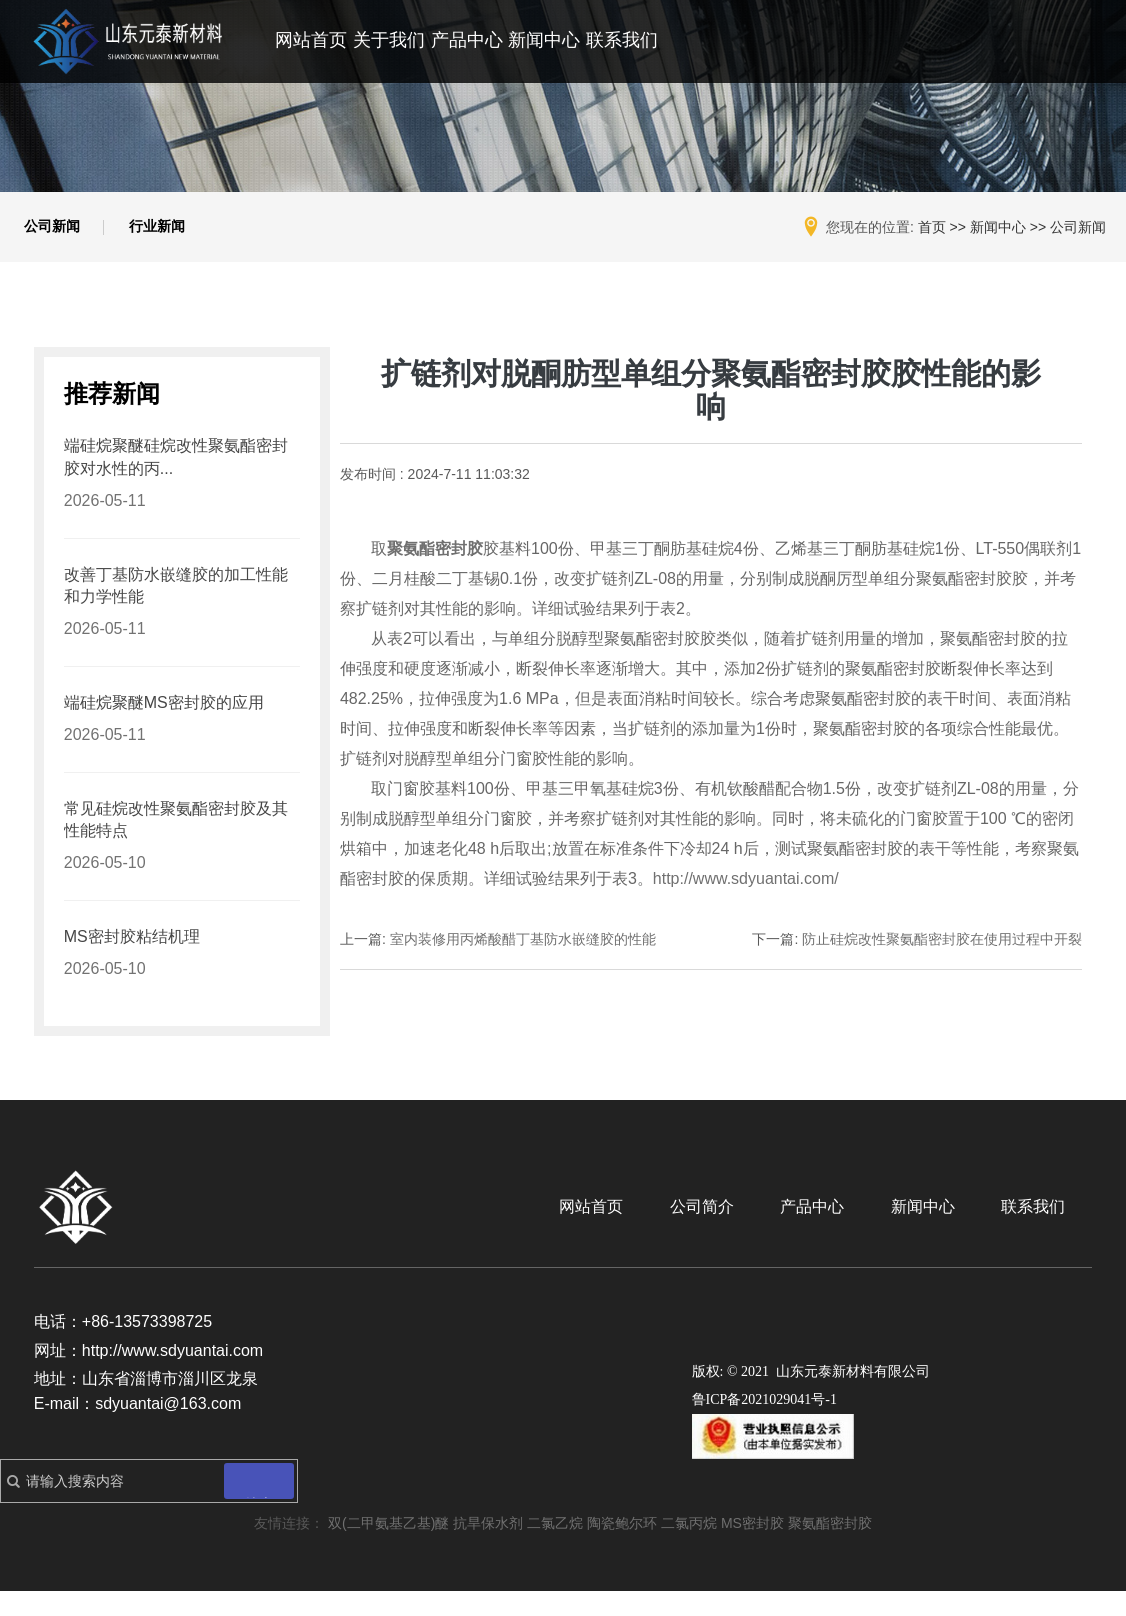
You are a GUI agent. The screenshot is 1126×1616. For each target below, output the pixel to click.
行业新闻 (174, 232)
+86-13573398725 (147, 1346)
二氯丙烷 (689, 1548)
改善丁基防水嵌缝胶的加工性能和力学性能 (176, 600)
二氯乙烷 (555, 1548)
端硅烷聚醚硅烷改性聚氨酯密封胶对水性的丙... (176, 468)
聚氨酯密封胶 (830, 1548)
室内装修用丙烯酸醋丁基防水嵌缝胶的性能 (523, 949)
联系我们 (622, 40)
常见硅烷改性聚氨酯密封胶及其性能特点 (176, 840)
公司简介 (748, 1231)
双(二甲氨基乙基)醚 (388, 1548)
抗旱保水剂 (488, 1548)
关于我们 (389, 40)
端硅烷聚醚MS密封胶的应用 (164, 720)
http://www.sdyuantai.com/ (746, 888)
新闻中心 (544, 40)
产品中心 (467, 40)
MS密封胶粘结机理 (132, 960)
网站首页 (311, 40)
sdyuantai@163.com (168, 1428)
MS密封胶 (752, 1548)
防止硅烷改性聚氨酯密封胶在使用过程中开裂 (942, 949)
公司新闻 (58, 232)
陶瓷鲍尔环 (622, 1548)
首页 (932, 227)
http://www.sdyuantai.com (172, 1374)
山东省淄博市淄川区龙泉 (170, 1403)
